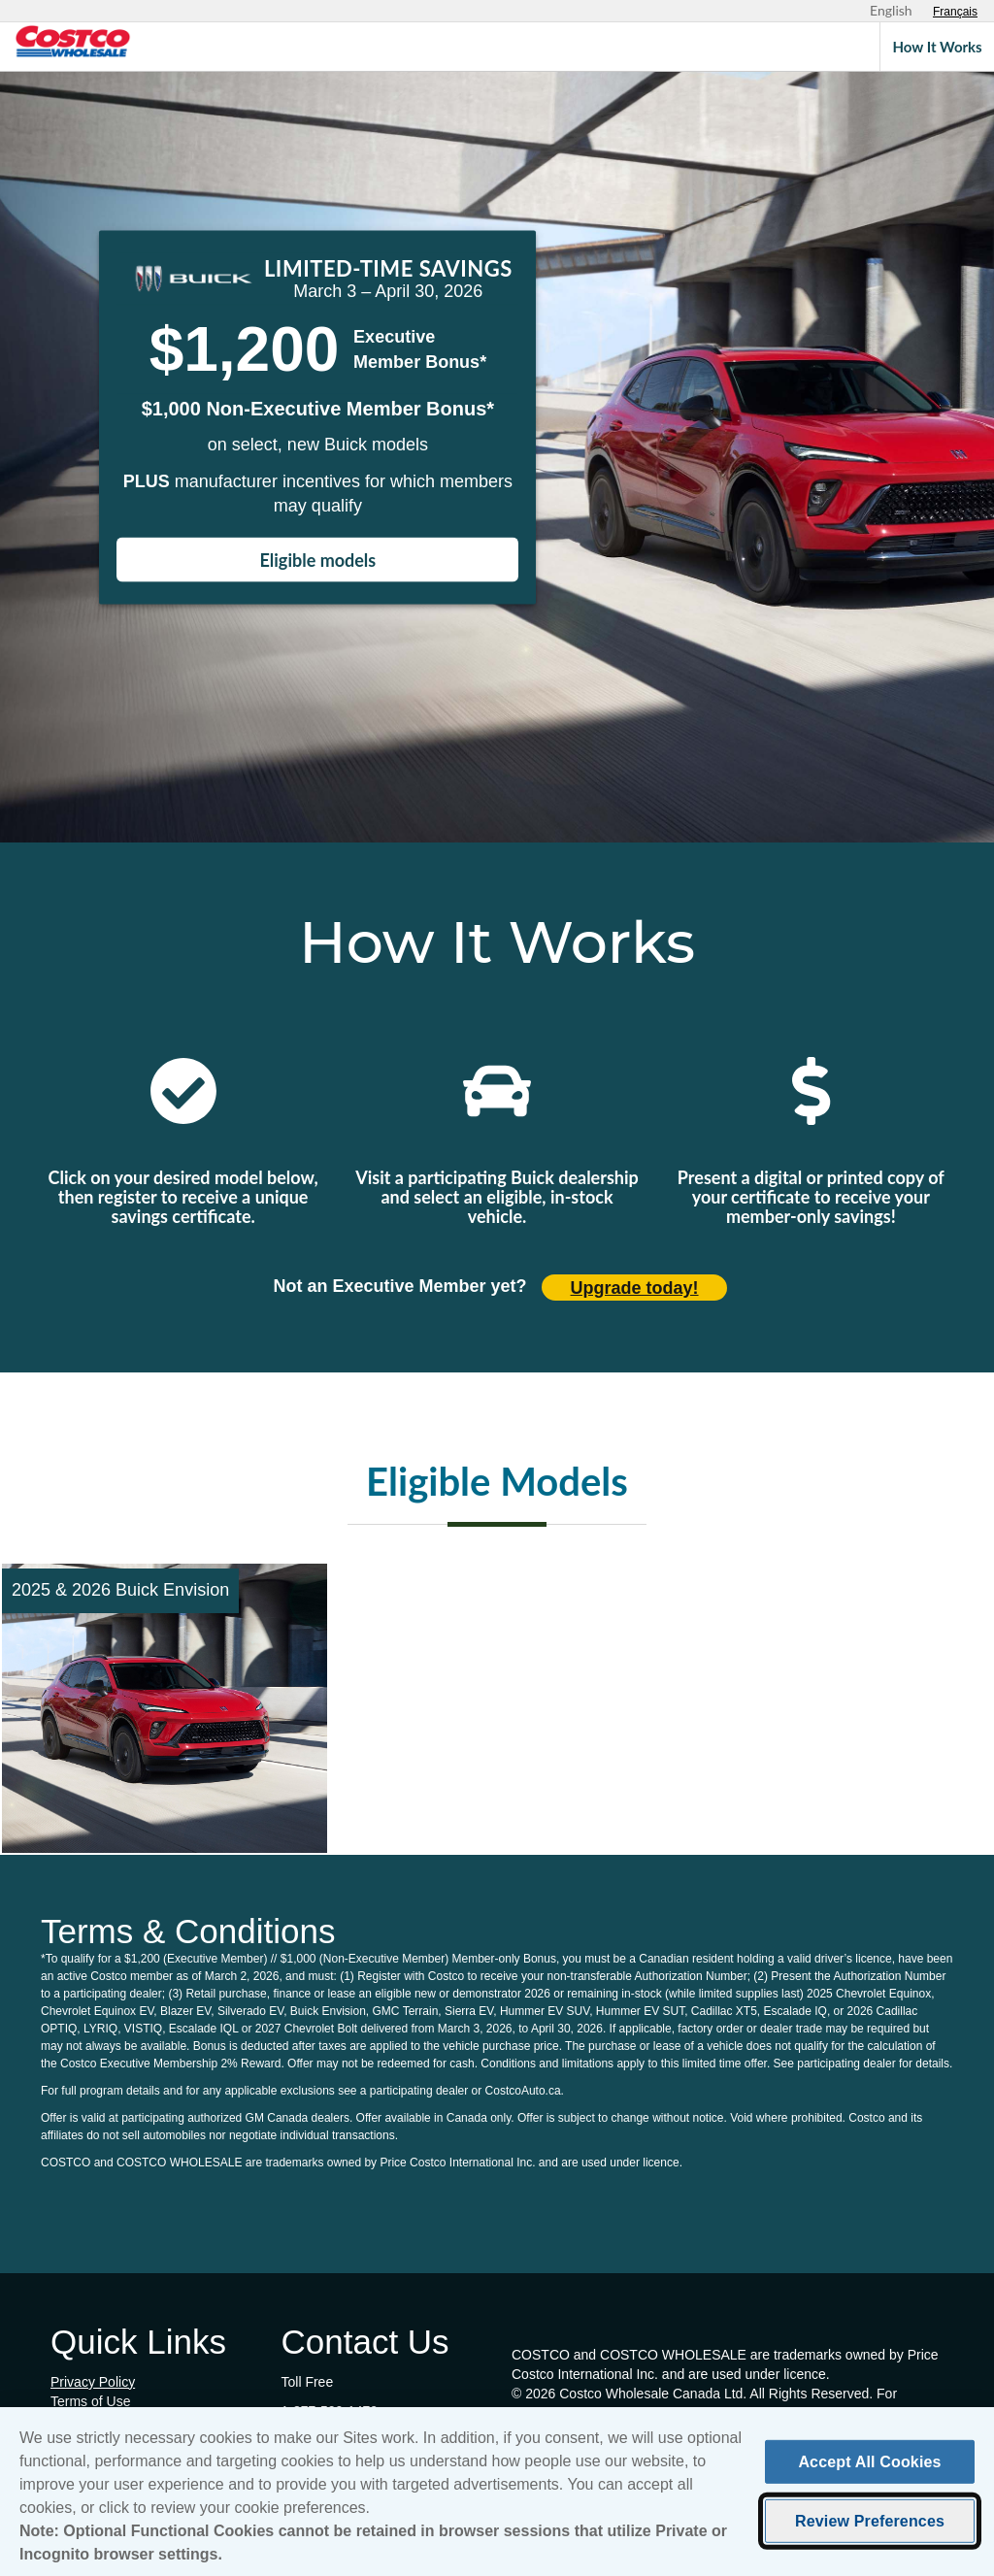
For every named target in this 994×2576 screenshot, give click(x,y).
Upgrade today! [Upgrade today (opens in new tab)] (635, 1288)
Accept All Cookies (869, 2470)
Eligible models (318, 560)
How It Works (936, 46)
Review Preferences (869, 2530)
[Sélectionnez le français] (955, 11)
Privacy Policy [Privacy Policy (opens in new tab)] (92, 2382)
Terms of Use (90, 2401)
